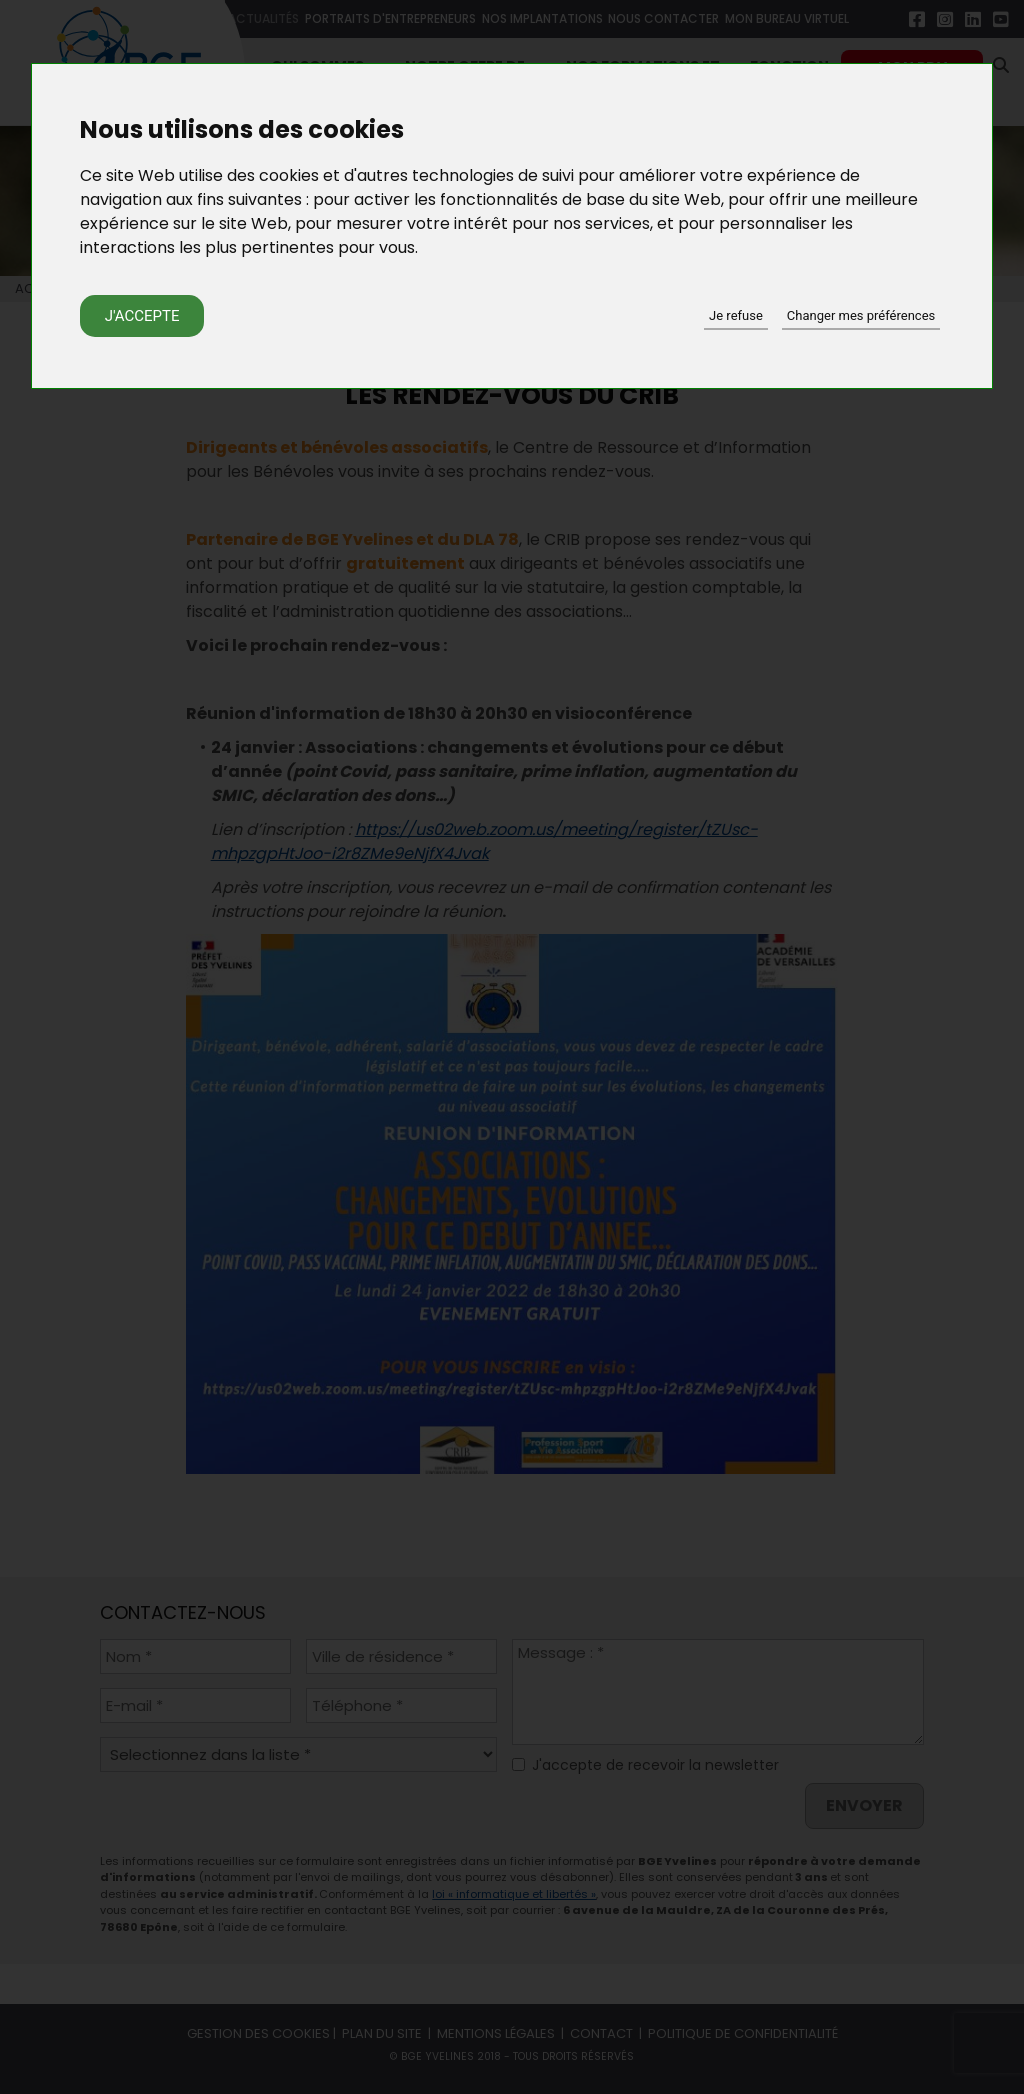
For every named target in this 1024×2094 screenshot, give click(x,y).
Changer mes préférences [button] (861, 315)
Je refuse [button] (736, 315)
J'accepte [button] (142, 316)
